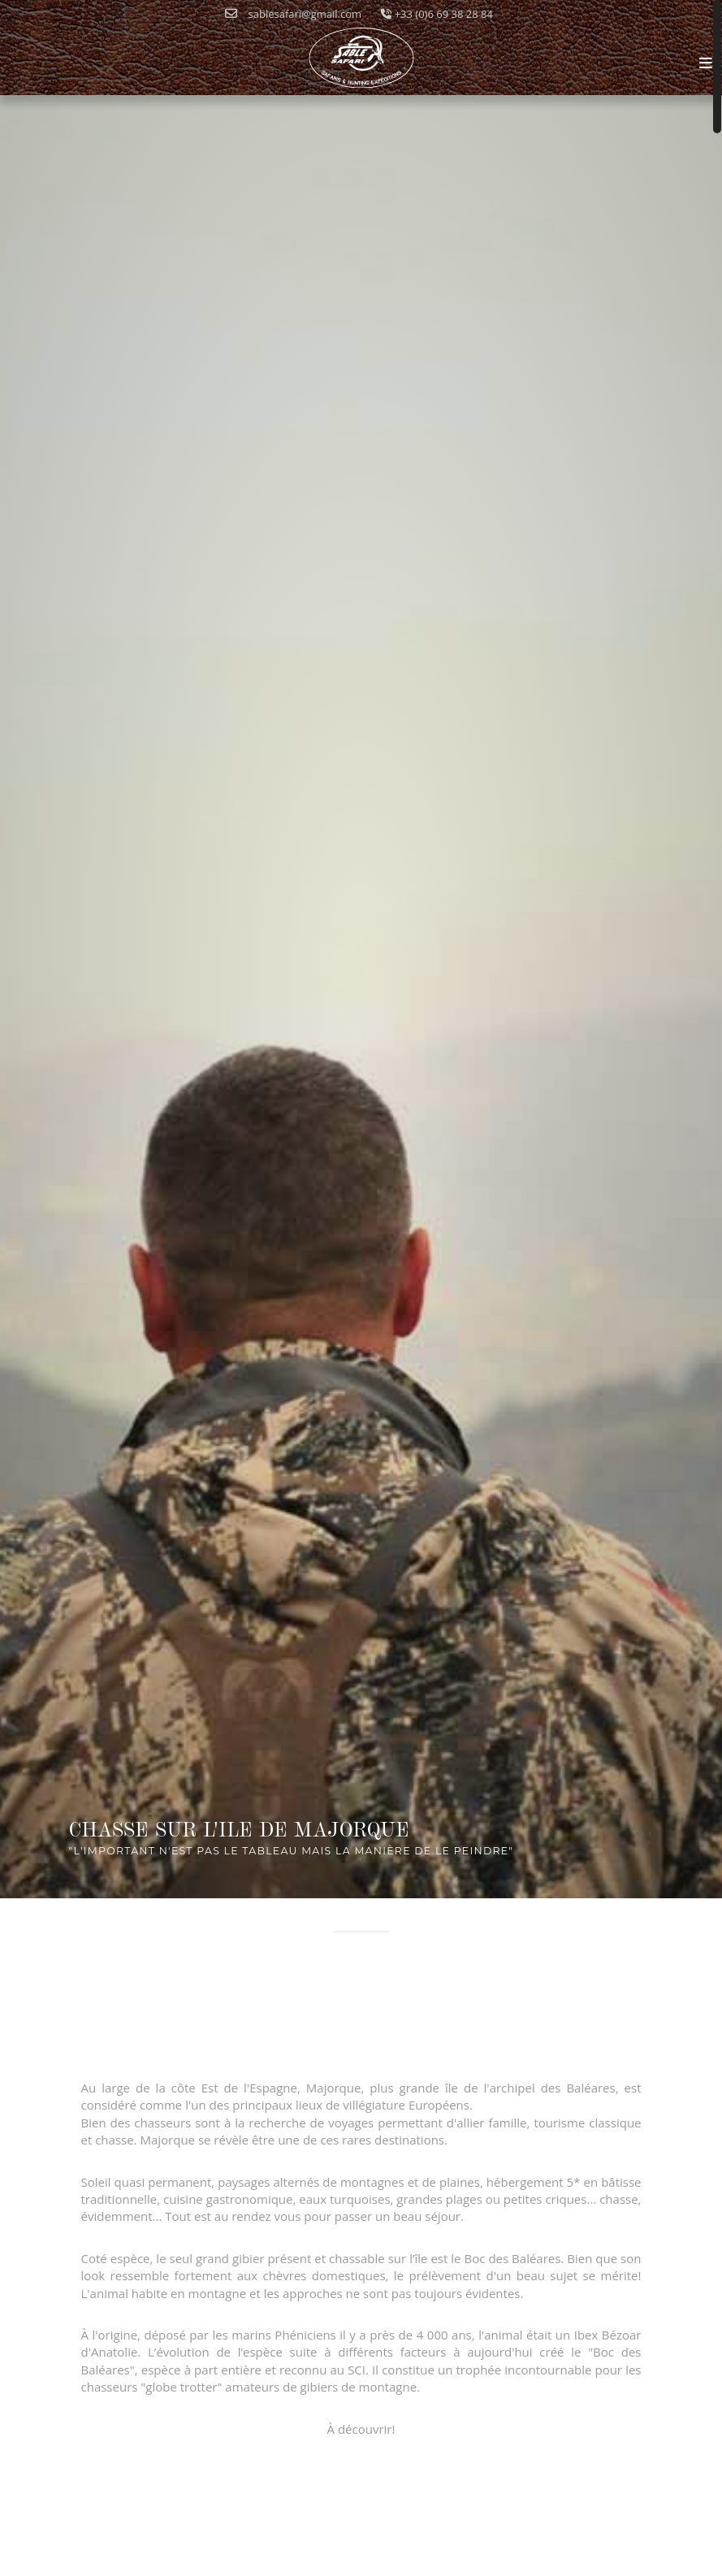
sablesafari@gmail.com (293, 14)
